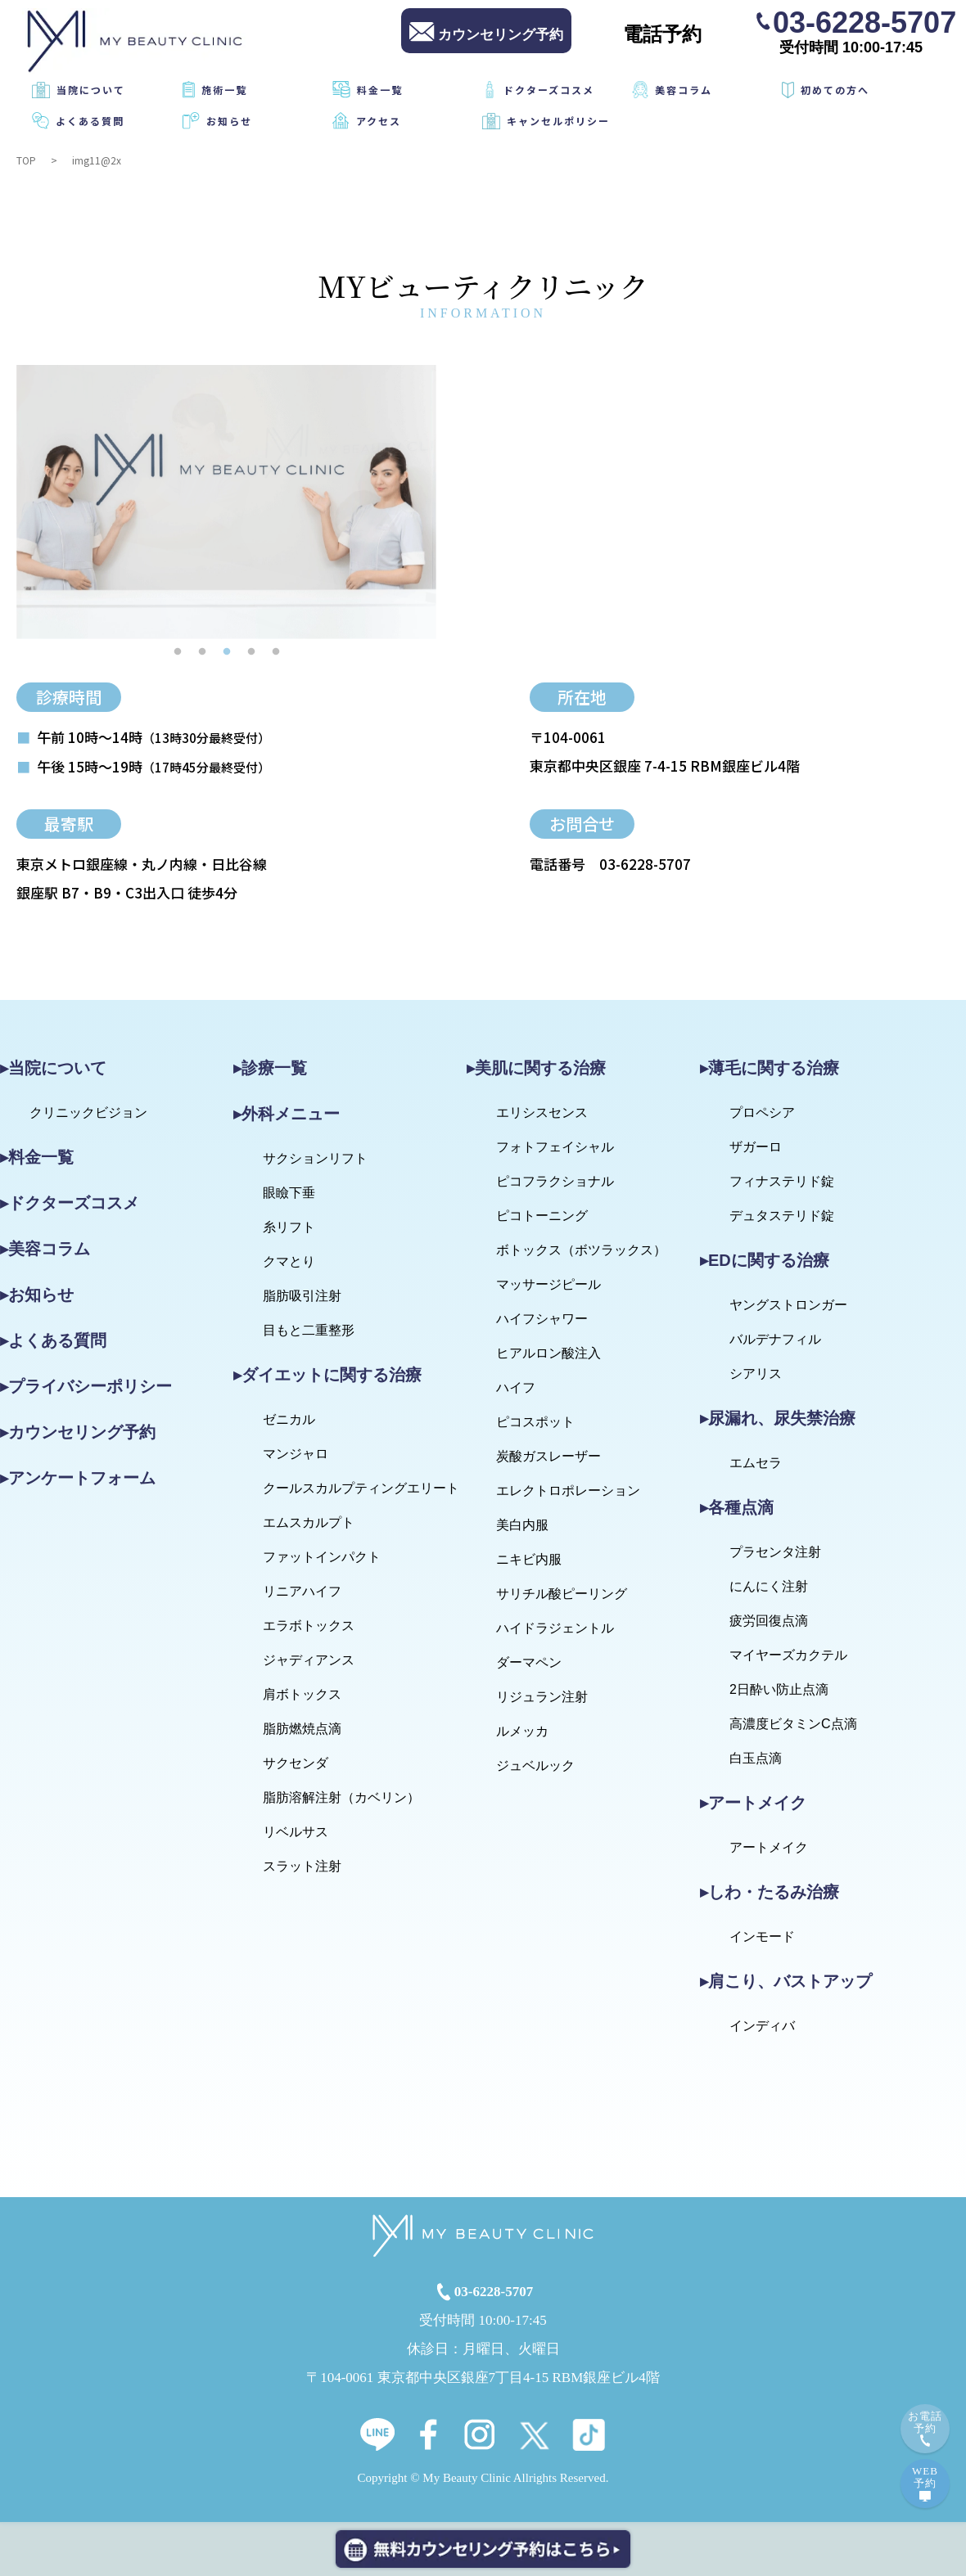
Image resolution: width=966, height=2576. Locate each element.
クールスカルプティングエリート (361, 1488)
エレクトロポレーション (568, 1490)
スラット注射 (302, 1866)
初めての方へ (835, 90)
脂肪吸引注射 (302, 1296)
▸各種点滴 (737, 1507)
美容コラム (683, 90)
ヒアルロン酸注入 (548, 1353)
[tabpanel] (226, 502)
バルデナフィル (775, 1339)
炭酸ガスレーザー (548, 1456)
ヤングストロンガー (788, 1305)
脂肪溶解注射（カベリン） (341, 1797)
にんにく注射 (768, 1586)
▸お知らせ (37, 1295)
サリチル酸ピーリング (561, 1594)
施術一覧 (224, 90)
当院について (90, 90)
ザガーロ (755, 1147)
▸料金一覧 (37, 1157)
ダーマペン (529, 1662)
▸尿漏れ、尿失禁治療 (777, 1418)
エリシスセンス (542, 1112)
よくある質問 (90, 121)
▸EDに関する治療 (764, 1260)
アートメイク (768, 1847)
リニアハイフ (302, 1591)
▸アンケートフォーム (78, 1478)
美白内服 (522, 1525)
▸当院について (53, 1068)
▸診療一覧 (270, 1068)
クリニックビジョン (88, 1112)
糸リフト (289, 1227)
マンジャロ (295, 1454)
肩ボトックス (302, 1694)
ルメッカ (522, 1731)
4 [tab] (251, 651)
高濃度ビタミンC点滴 (793, 1724)
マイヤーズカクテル (788, 1655)
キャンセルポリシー (558, 121)
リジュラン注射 (542, 1697)
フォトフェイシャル (555, 1147)
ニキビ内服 (529, 1559)
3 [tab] (227, 651)
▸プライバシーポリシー (86, 1386)
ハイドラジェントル (555, 1628)
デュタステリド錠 (781, 1216)
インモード (762, 1936)
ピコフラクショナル (555, 1181)
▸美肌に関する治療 (536, 1068)
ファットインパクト (322, 1557)
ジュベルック (535, 1765)
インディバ (762, 2026)
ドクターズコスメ (548, 90)
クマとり (289, 1261)
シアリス (755, 1373)
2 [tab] (202, 651)
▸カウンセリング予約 (78, 1432)
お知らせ (229, 121)
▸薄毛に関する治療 (769, 1068)
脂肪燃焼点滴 (302, 1729)
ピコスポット (535, 1422)
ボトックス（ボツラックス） (581, 1250)
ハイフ (515, 1387)
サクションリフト (315, 1158)
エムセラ (755, 1463)
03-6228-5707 (864, 21)
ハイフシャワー (542, 1319)
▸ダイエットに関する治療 (327, 1375)
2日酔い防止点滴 (778, 1689)
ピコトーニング (542, 1216)
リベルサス (295, 1832)
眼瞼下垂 (289, 1193)
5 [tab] (276, 651)
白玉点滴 (755, 1758)
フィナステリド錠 (781, 1181)
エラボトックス (308, 1626)
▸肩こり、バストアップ (786, 1981)
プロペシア (762, 1112)
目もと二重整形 (308, 1330)
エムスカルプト (308, 1522)
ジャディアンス (308, 1660)
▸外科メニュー (286, 1114)
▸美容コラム (45, 1249)
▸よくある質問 (53, 1340)
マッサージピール (548, 1284)
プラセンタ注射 (775, 1552)
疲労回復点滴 (768, 1621)
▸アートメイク (753, 1803)
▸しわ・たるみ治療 (769, 1892)
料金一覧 (380, 90)
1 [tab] (177, 651)
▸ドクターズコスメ (69, 1203)
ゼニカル (289, 1419)
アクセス (378, 121)
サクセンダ (295, 1763)
